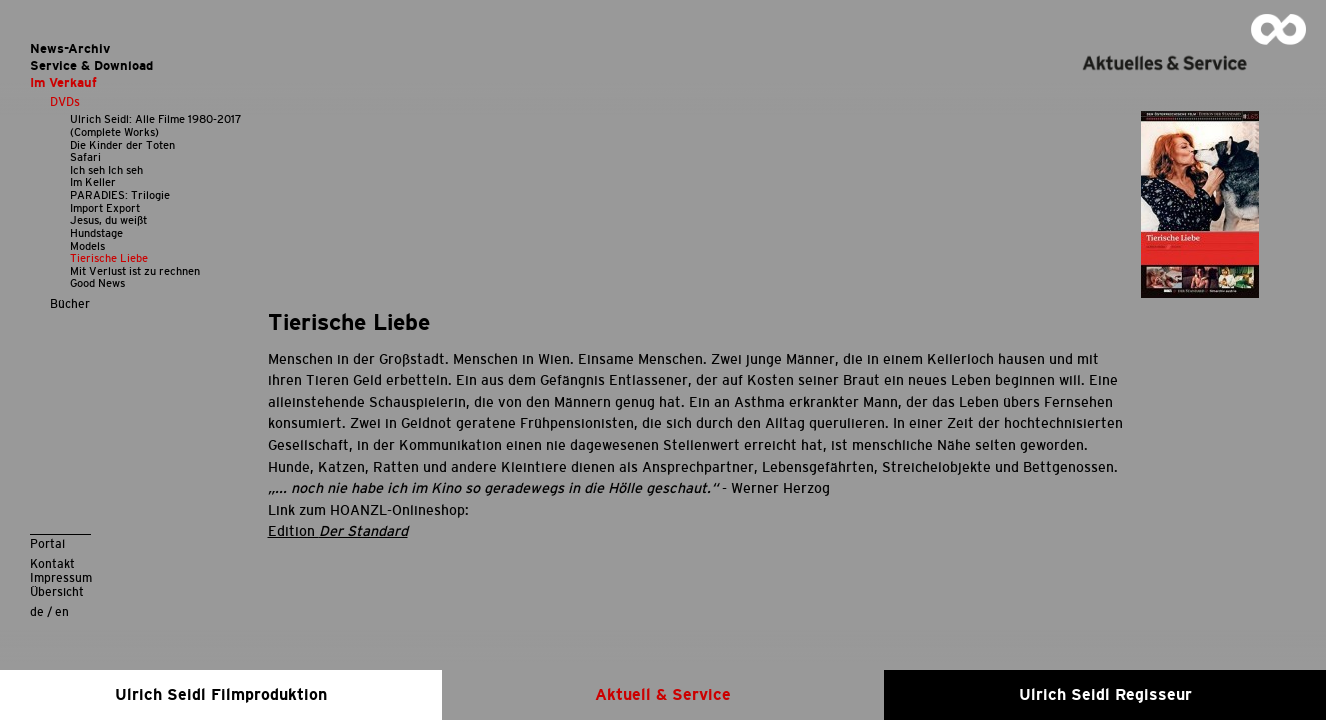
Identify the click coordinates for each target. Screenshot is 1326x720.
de (37, 611)
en (62, 611)
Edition (338, 531)
